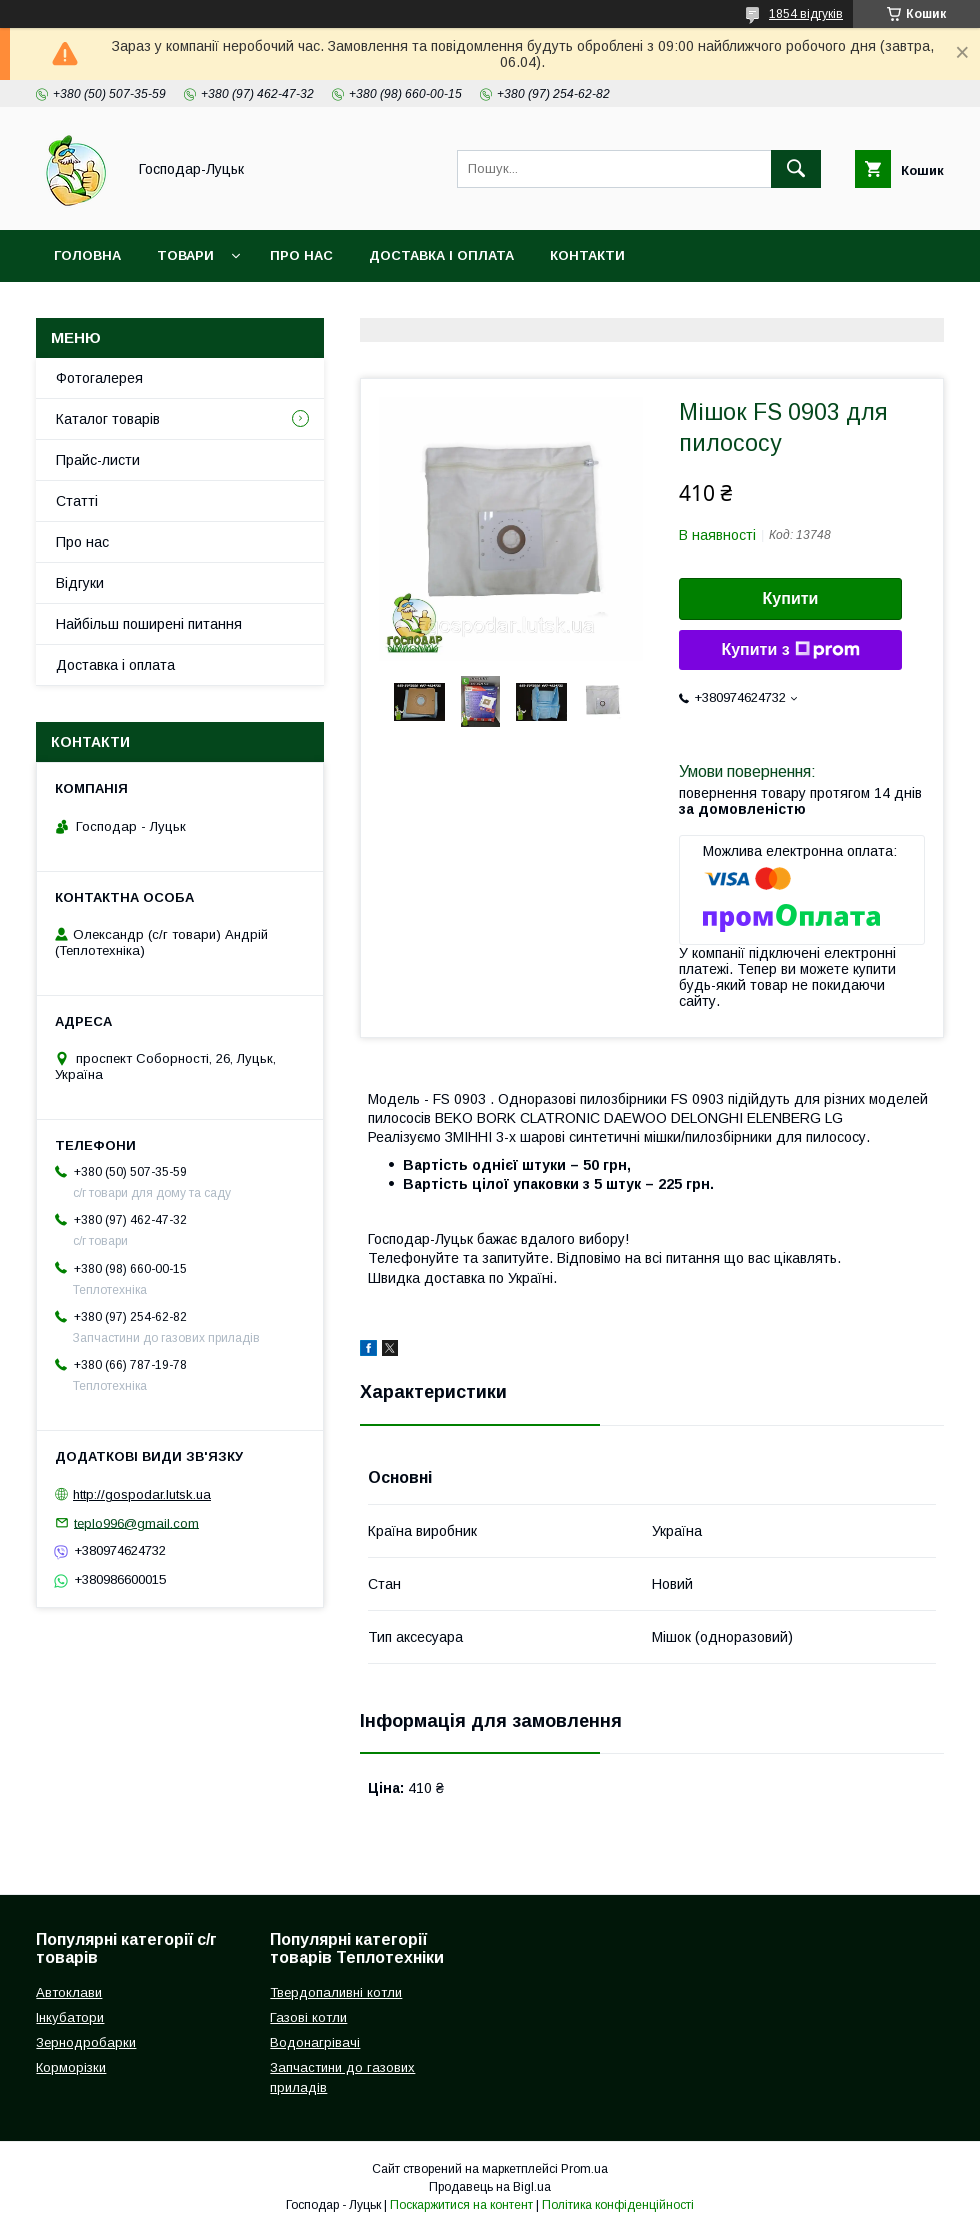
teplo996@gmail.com (136, 1522)
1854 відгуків (806, 14)
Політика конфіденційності (618, 2205)
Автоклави (69, 1992)
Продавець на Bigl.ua (490, 2187)
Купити (791, 598)
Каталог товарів (108, 419)
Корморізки (71, 2067)
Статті (77, 501)
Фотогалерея (99, 378)
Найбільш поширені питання (149, 624)
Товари (185, 255)
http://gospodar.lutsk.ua (142, 1494)
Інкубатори (70, 2017)
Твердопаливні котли (336, 1992)
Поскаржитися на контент (461, 2205)
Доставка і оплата (441, 255)
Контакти (587, 255)
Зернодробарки (86, 2042)
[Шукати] (796, 169)
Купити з (790, 650)
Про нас (301, 255)
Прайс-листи (98, 460)
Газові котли (308, 2017)
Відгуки (80, 583)
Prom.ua (584, 2169)
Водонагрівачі (315, 2042)
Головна (87, 255)
